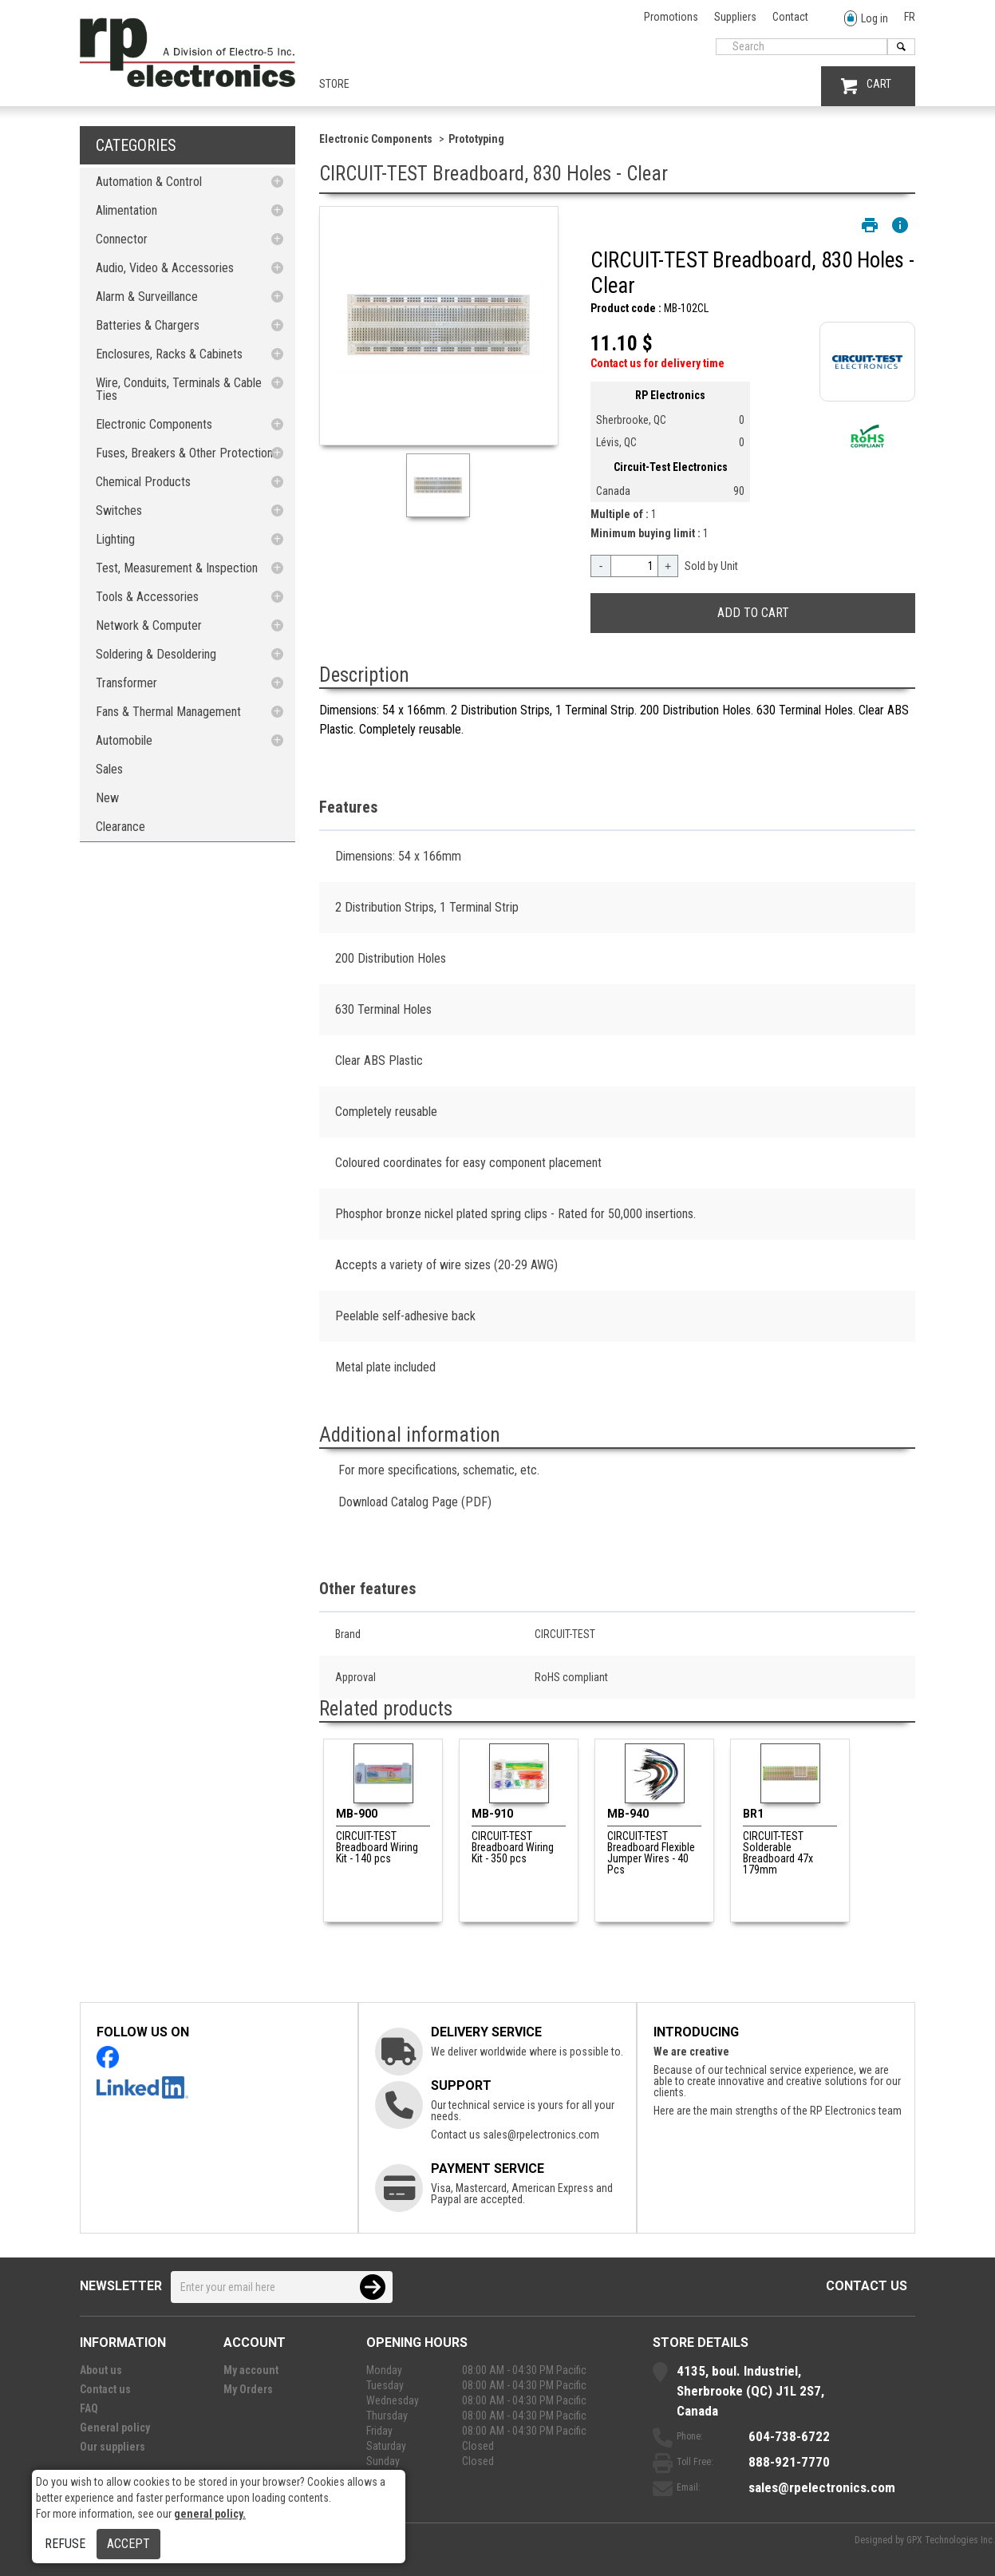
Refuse (65, 2543)
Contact (790, 16)
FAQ (89, 2408)
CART (866, 85)
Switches (119, 510)
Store (334, 83)
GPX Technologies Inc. (950, 2540)
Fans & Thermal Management (168, 711)
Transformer (126, 682)
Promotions (671, 16)
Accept (128, 2543)
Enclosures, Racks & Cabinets (169, 354)
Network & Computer (149, 625)
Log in (866, 18)
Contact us (866, 2285)
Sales (109, 769)
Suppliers (735, 16)
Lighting (115, 539)
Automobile (124, 740)
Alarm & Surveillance (147, 296)
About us (101, 2370)
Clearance (120, 826)
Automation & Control (149, 181)
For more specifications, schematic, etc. (438, 1470)
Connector (122, 239)
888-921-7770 (789, 2462)
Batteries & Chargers (147, 325)
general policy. (210, 2513)
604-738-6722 (789, 2436)
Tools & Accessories (147, 596)
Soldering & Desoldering (156, 654)
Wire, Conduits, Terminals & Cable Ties (179, 389)
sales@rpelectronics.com (541, 2134)
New (107, 797)
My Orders (248, 2389)
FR (909, 16)
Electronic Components (154, 424)
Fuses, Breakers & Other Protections (187, 453)
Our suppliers (112, 2446)
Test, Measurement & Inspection (177, 568)
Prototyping (476, 139)
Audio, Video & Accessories (165, 267)
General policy (115, 2427)
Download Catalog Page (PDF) (415, 1502)
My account (250, 2370)
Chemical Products (143, 481)
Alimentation (126, 210)
